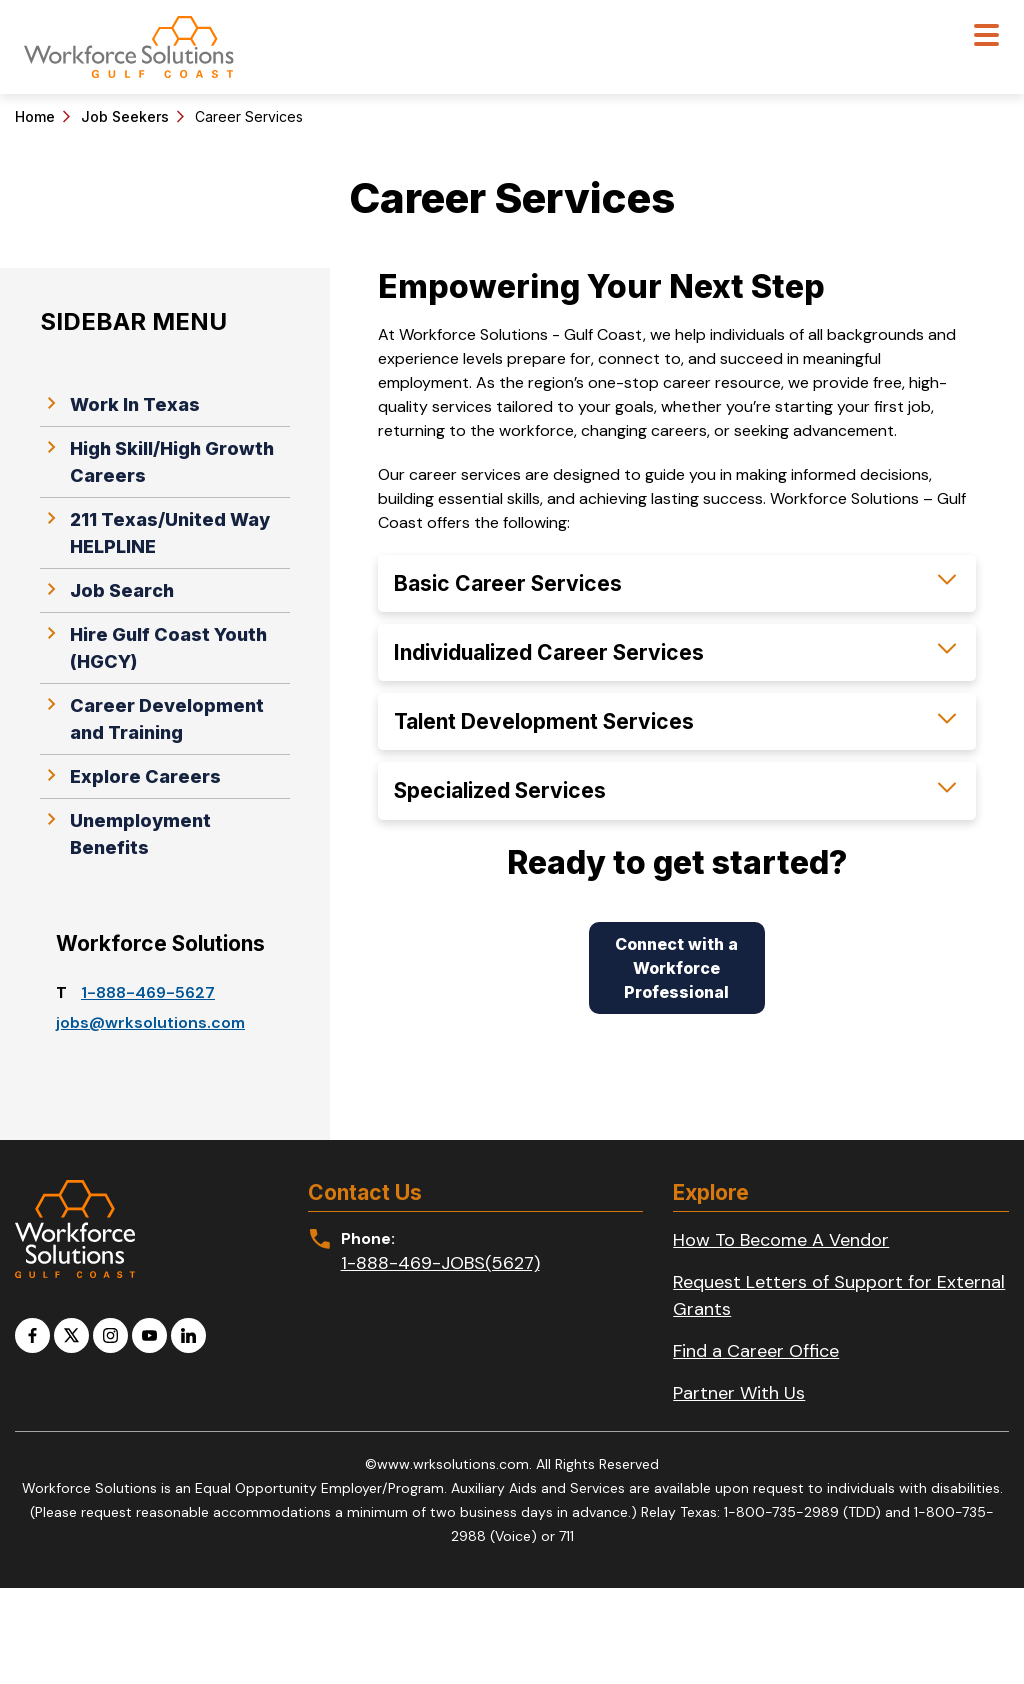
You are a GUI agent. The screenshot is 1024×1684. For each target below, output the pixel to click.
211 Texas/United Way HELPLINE (155, 531)
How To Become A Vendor (781, 1240)
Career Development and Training (152, 717)
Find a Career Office (756, 1351)
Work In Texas (120, 403)
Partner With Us (739, 1393)
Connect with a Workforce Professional (676, 968)
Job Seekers (125, 116)
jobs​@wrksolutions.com (150, 1022)
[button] (677, 583)
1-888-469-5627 (148, 992)
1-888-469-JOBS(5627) (440, 1263)
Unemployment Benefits (125, 832)
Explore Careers (130, 775)
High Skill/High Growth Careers (157, 460)
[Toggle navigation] (986, 37)
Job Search (107, 589)
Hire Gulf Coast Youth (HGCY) (153, 646)
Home (35, 116)
